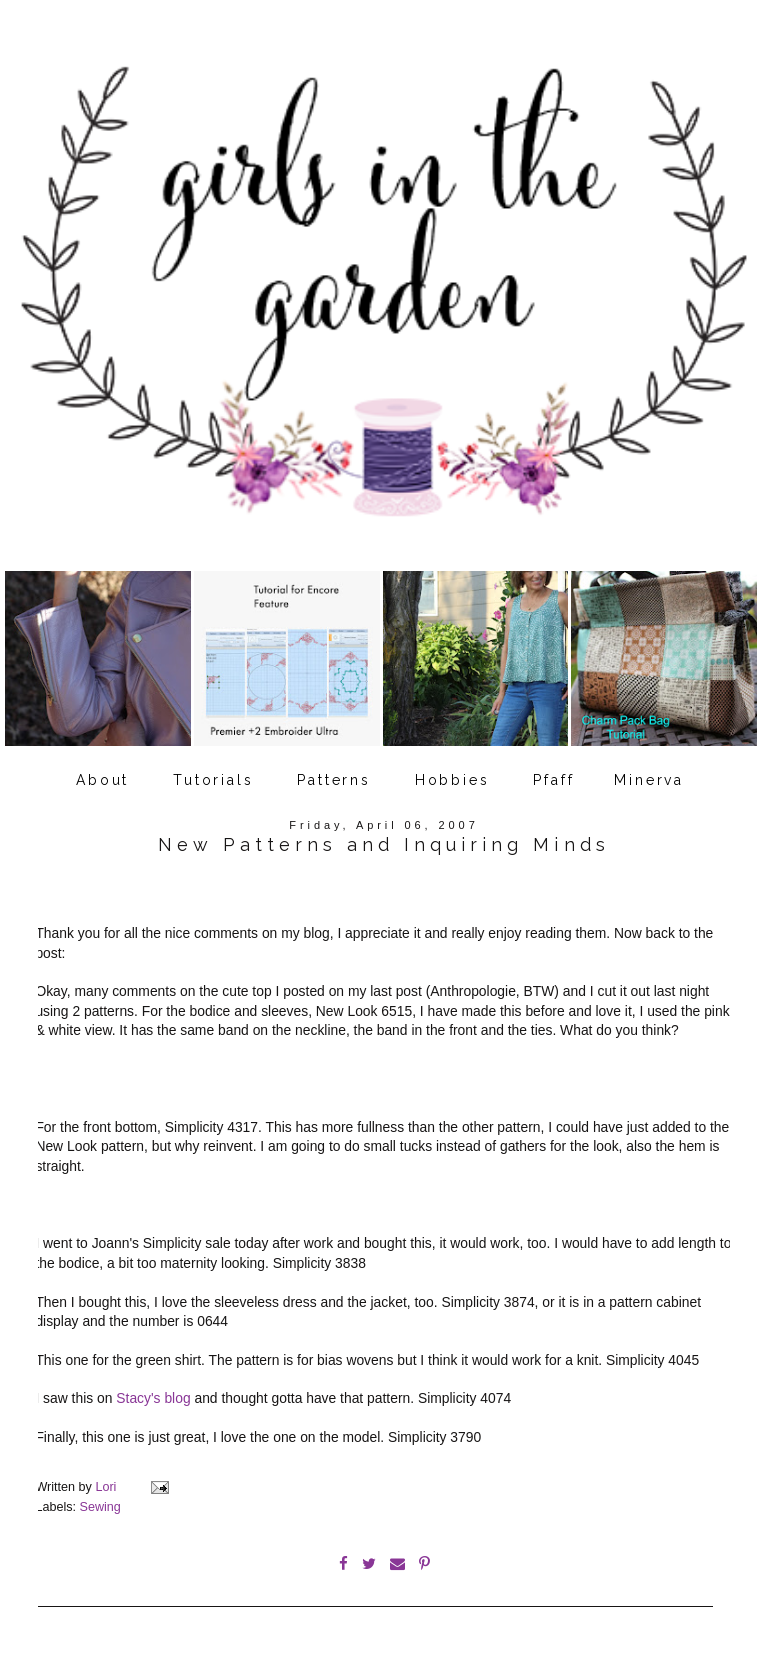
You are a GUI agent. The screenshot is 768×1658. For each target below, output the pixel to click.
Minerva (649, 780)
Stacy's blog (153, 1398)
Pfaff (553, 780)
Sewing (100, 1507)
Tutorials (213, 780)
